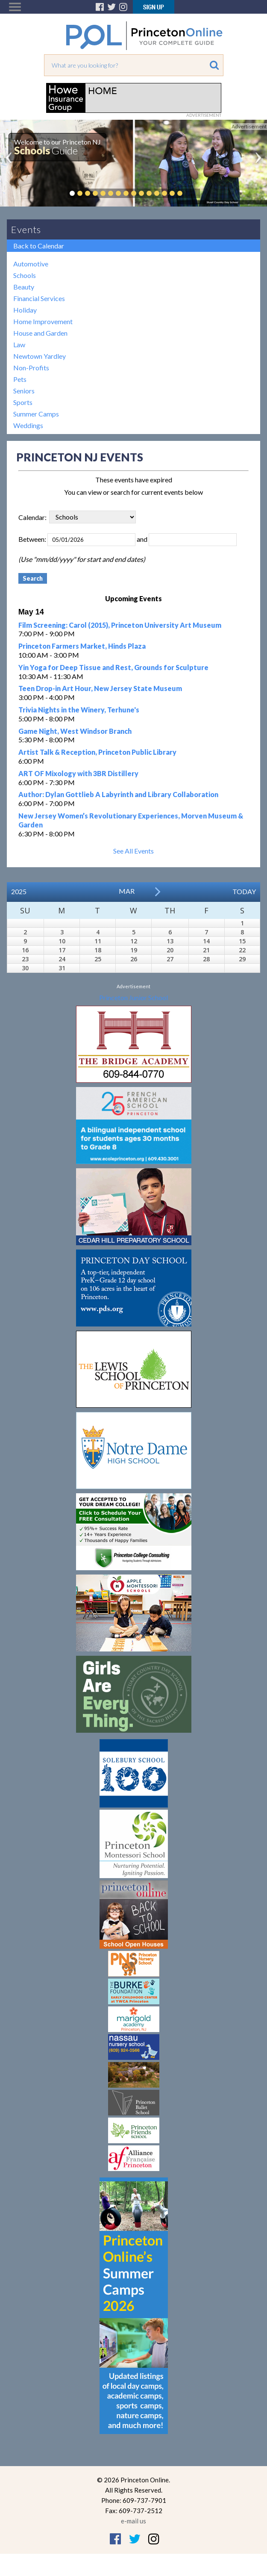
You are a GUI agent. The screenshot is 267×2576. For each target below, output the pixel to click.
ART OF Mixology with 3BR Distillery (78, 773)
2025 (18, 891)
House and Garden (40, 333)
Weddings (28, 425)
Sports (22, 402)
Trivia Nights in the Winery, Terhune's (78, 710)
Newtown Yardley (39, 356)
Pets (19, 379)
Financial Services (39, 298)
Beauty (23, 287)
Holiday (25, 310)
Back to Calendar (38, 246)
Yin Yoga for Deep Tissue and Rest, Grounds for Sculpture (113, 667)
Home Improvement (43, 321)
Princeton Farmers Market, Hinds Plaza (82, 646)
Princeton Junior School (133, 997)
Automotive (30, 264)
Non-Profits (31, 367)
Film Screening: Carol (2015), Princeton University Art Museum (119, 625)
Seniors (24, 391)
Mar (127, 891)
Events (26, 229)
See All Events (133, 851)
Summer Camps (36, 414)
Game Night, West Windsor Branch (75, 731)
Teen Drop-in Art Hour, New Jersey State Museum (100, 688)
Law (19, 344)
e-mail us (133, 2521)
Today (244, 891)
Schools (24, 275)
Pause (193, 193)
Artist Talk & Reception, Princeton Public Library (97, 752)
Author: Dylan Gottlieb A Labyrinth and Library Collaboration (118, 794)
